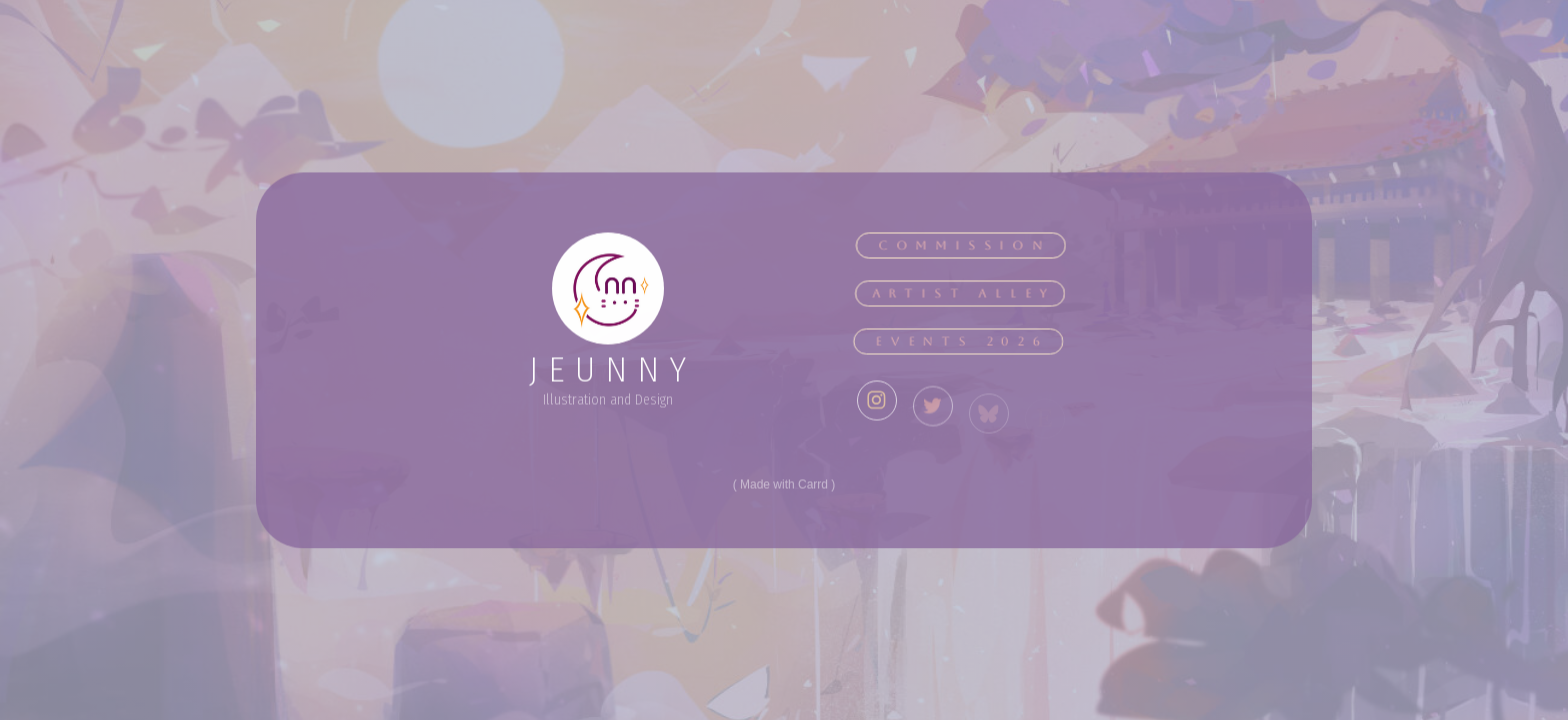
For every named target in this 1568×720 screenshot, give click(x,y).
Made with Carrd (784, 486)
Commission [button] (963, 247)
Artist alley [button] (962, 295)
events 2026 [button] (958, 343)
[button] (877, 409)
